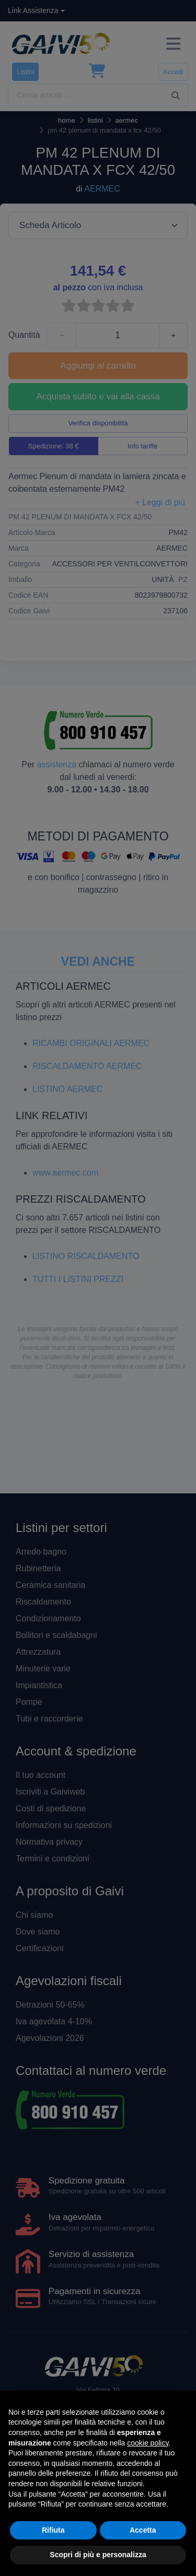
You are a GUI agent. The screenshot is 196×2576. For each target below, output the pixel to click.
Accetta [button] (143, 2530)
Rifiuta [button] (53, 2530)
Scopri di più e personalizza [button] (98, 2554)
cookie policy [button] (147, 2443)
